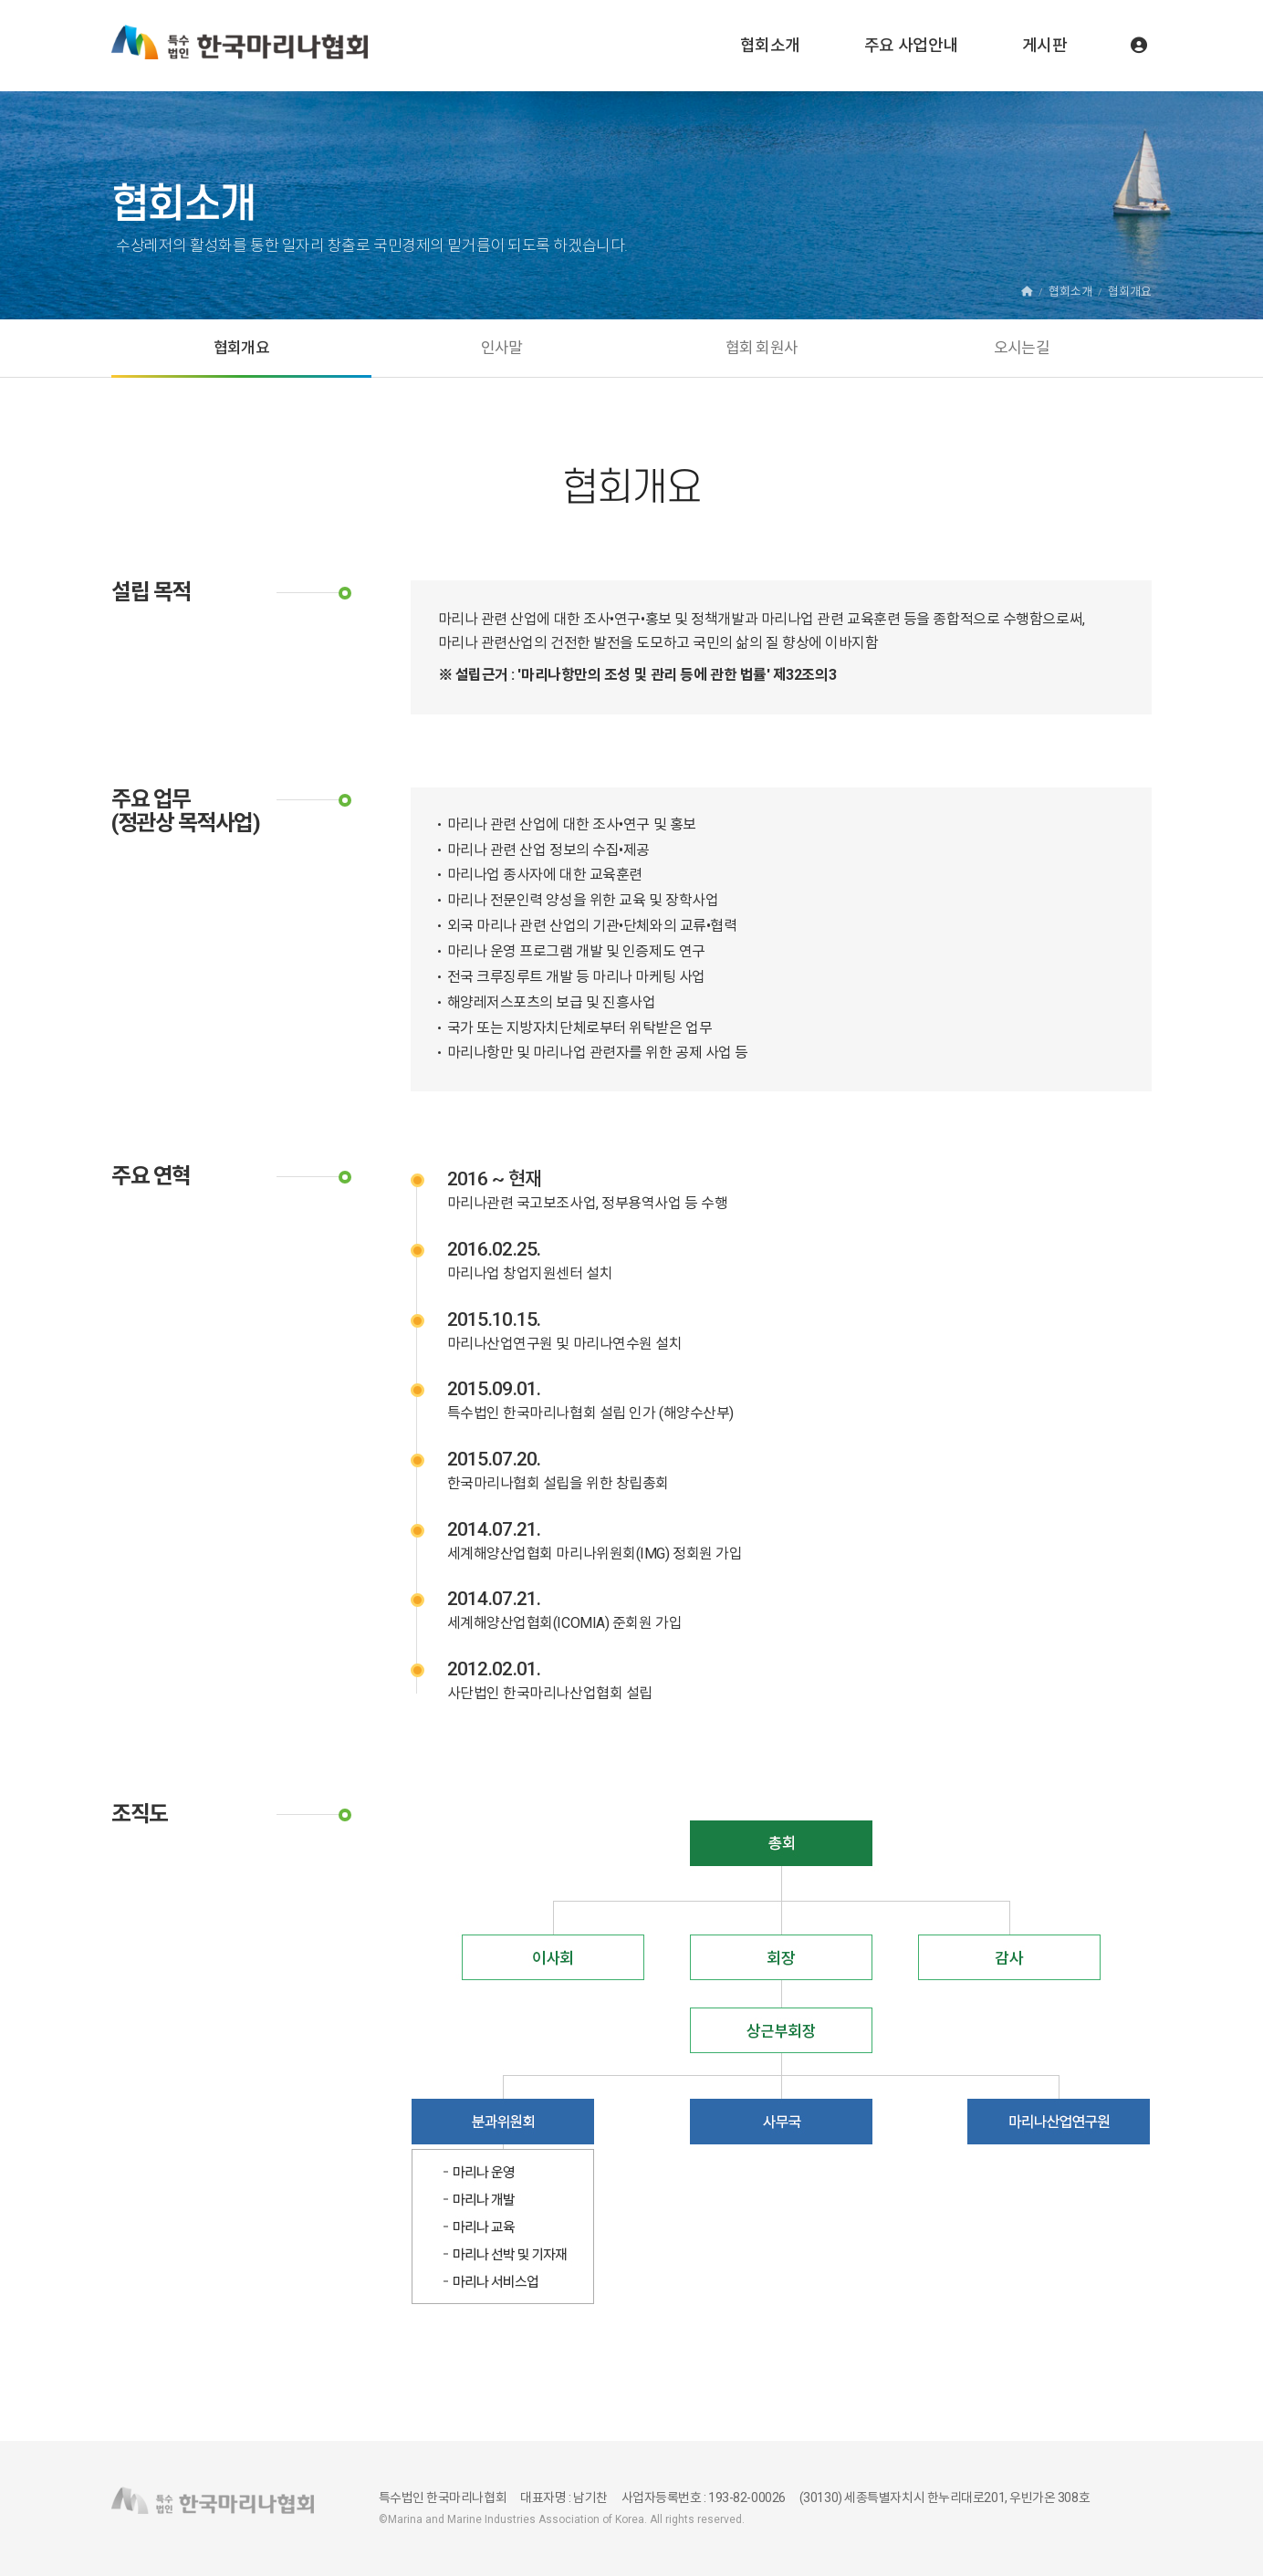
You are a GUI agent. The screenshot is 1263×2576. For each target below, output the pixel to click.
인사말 (502, 348)
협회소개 (770, 45)
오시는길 (1021, 348)
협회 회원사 (762, 348)
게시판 (1045, 45)
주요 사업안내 (911, 45)
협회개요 (241, 348)
